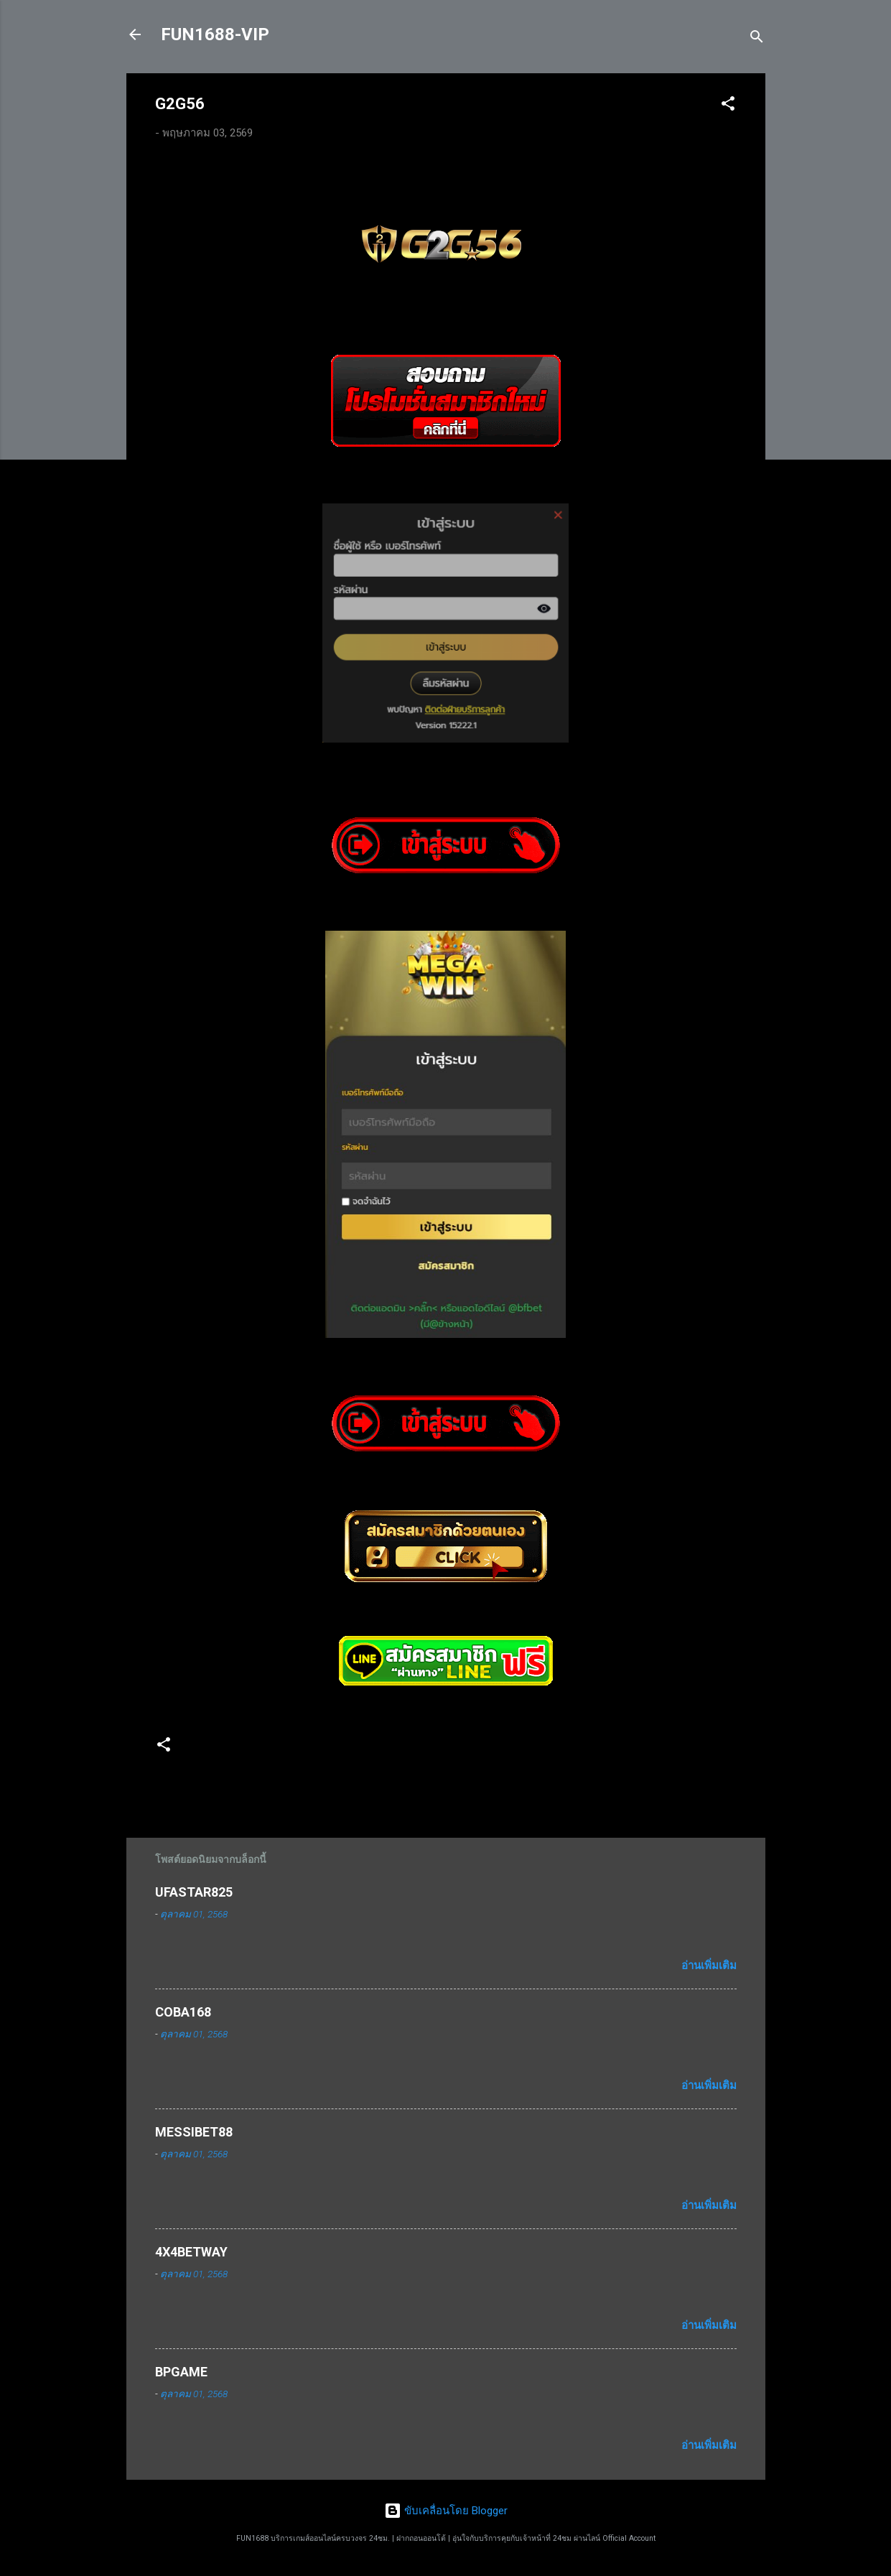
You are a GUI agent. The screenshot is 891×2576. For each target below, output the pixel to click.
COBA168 (183, 2011)
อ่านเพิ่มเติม (709, 1965)
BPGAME (181, 2371)
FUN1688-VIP (215, 34)
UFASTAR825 (194, 1892)
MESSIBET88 (194, 2131)
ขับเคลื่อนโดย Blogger (446, 2510)
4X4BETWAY (191, 2251)
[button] (728, 106)
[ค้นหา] (756, 39)
